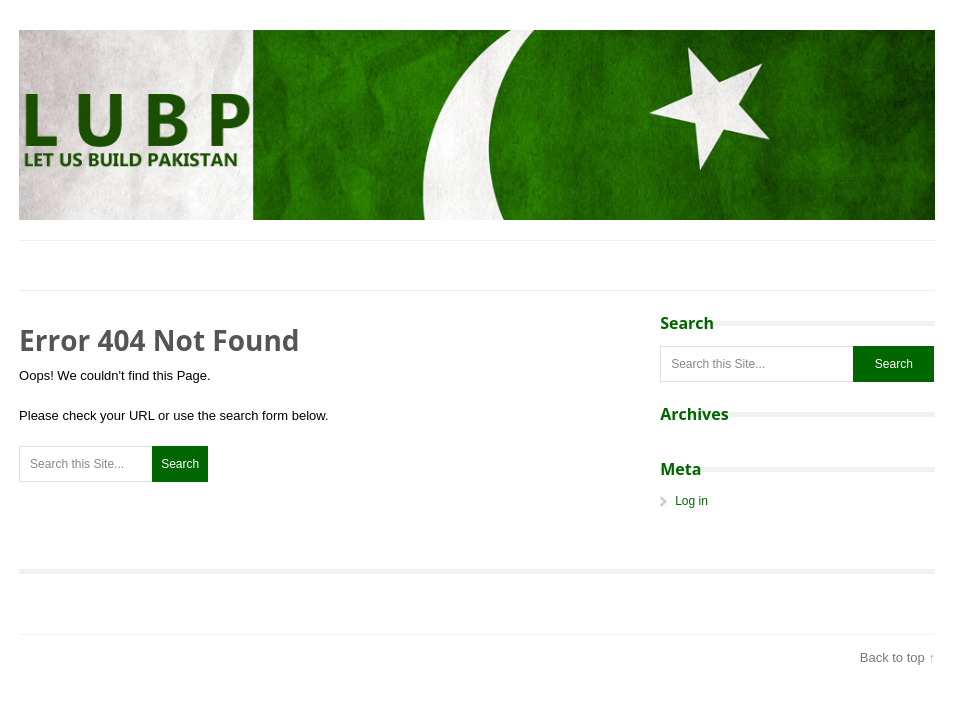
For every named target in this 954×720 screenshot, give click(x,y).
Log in (691, 501)
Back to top (892, 657)
